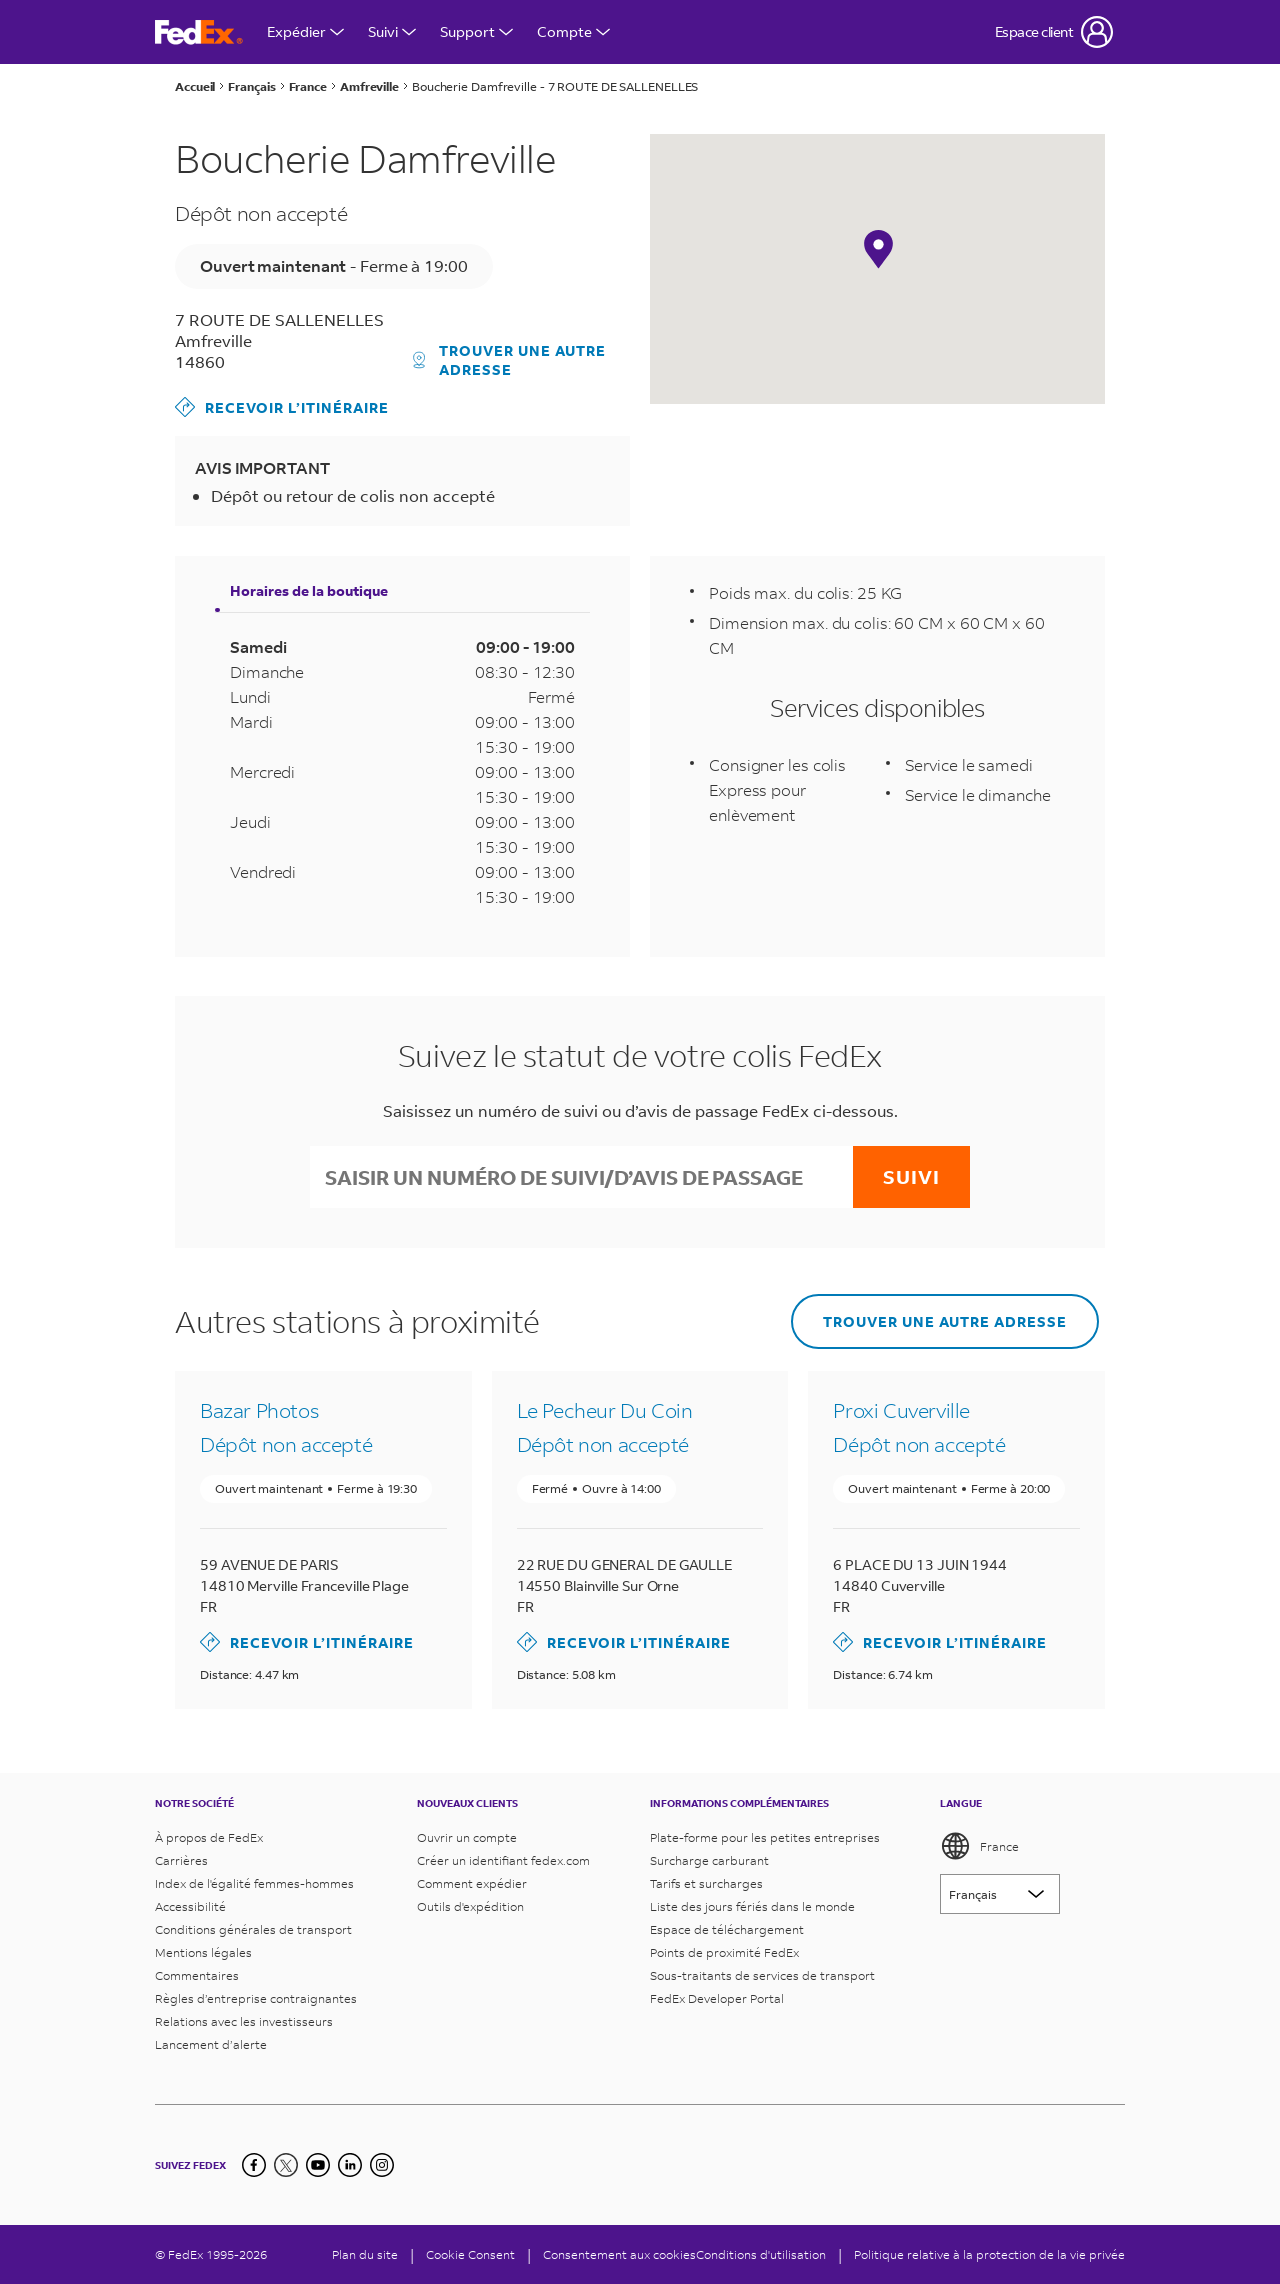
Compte (573, 31)
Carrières (181, 1860)
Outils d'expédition (470, 1906)
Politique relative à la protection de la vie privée (989, 2254)
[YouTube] (318, 2165)
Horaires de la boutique (309, 590)
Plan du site (365, 2254)
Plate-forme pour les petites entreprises (765, 1837)
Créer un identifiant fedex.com (503, 1860)
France (979, 1846)
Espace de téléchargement (727, 1929)
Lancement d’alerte (211, 2044)
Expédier (305, 31)
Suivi (392, 31)
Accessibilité (190, 1906)
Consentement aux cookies (619, 2254)
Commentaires (197, 1975)
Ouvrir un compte (467, 1837)
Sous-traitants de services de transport (762, 1975)
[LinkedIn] (350, 2165)
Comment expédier (472, 1883)
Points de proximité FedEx (724, 1952)
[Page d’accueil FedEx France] (199, 32)
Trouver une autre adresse (510, 360)
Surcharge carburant (709, 1860)
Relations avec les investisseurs (244, 2021)
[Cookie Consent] (470, 2254)
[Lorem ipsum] (1000, 1894)
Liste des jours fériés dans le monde (752, 1906)
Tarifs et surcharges (706, 1883)
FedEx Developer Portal (717, 1998)
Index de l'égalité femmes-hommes (254, 1883)
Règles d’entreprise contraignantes (256, 1998)
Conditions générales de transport (253, 1929)
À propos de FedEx (209, 1837)
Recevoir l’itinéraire (282, 407)
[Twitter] (286, 2165)
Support (476, 31)
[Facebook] (254, 2165)
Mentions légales (203, 1952)
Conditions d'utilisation (761, 2254)
